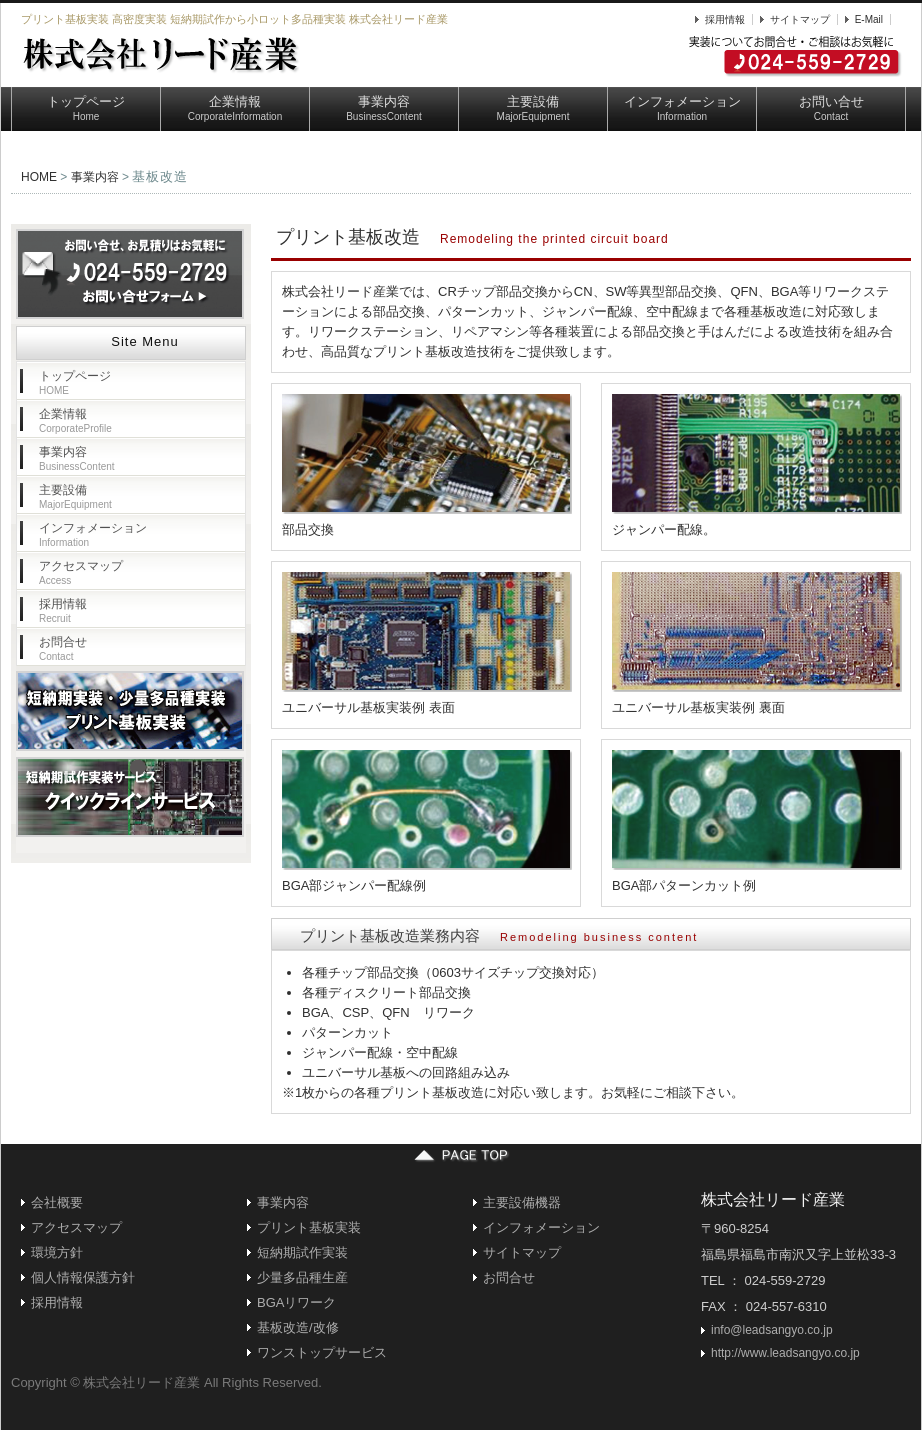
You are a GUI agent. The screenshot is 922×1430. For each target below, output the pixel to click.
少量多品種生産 (302, 1277)
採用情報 (725, 19)
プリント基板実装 (309, 1227)
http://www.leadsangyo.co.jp (785, 1353)
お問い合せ (831, 108)
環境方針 (57, 1252)
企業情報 (235, 108)
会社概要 (57, 1202)
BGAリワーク (296, 1302)
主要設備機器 (522, 1202)
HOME (39, 177)
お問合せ (63, 648)
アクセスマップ (81, 572)
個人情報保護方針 (83, 1277)
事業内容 (384, 108)
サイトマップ (800, 19)
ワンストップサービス (322, 1352)
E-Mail (869, 19)
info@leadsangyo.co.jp (772, 1330)
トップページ (86, 108)
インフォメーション (682, 108)
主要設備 (533, 108)
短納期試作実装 (302, 1252)
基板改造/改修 (298, 1327)
